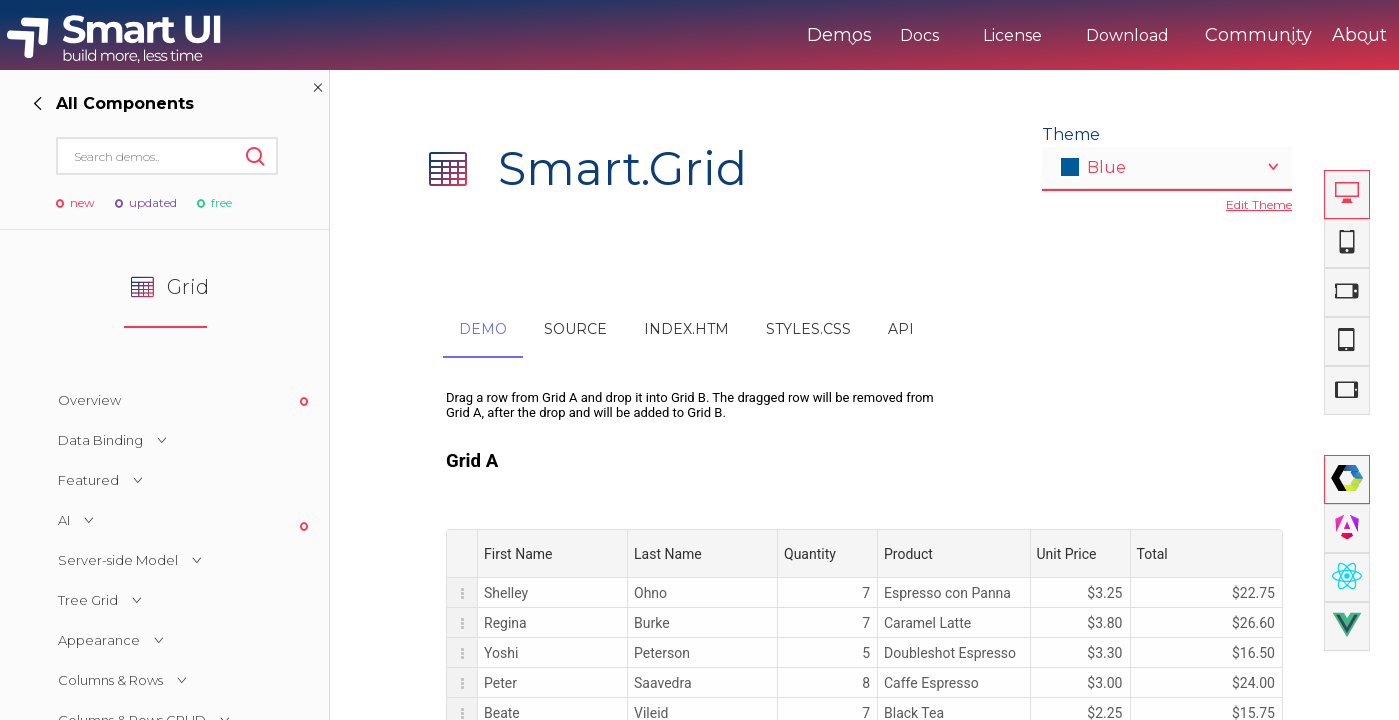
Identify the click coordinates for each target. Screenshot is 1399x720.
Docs (836, 35)
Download (1044, 35)
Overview (89, 400)
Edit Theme (1259, 204)
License (929, 35)
